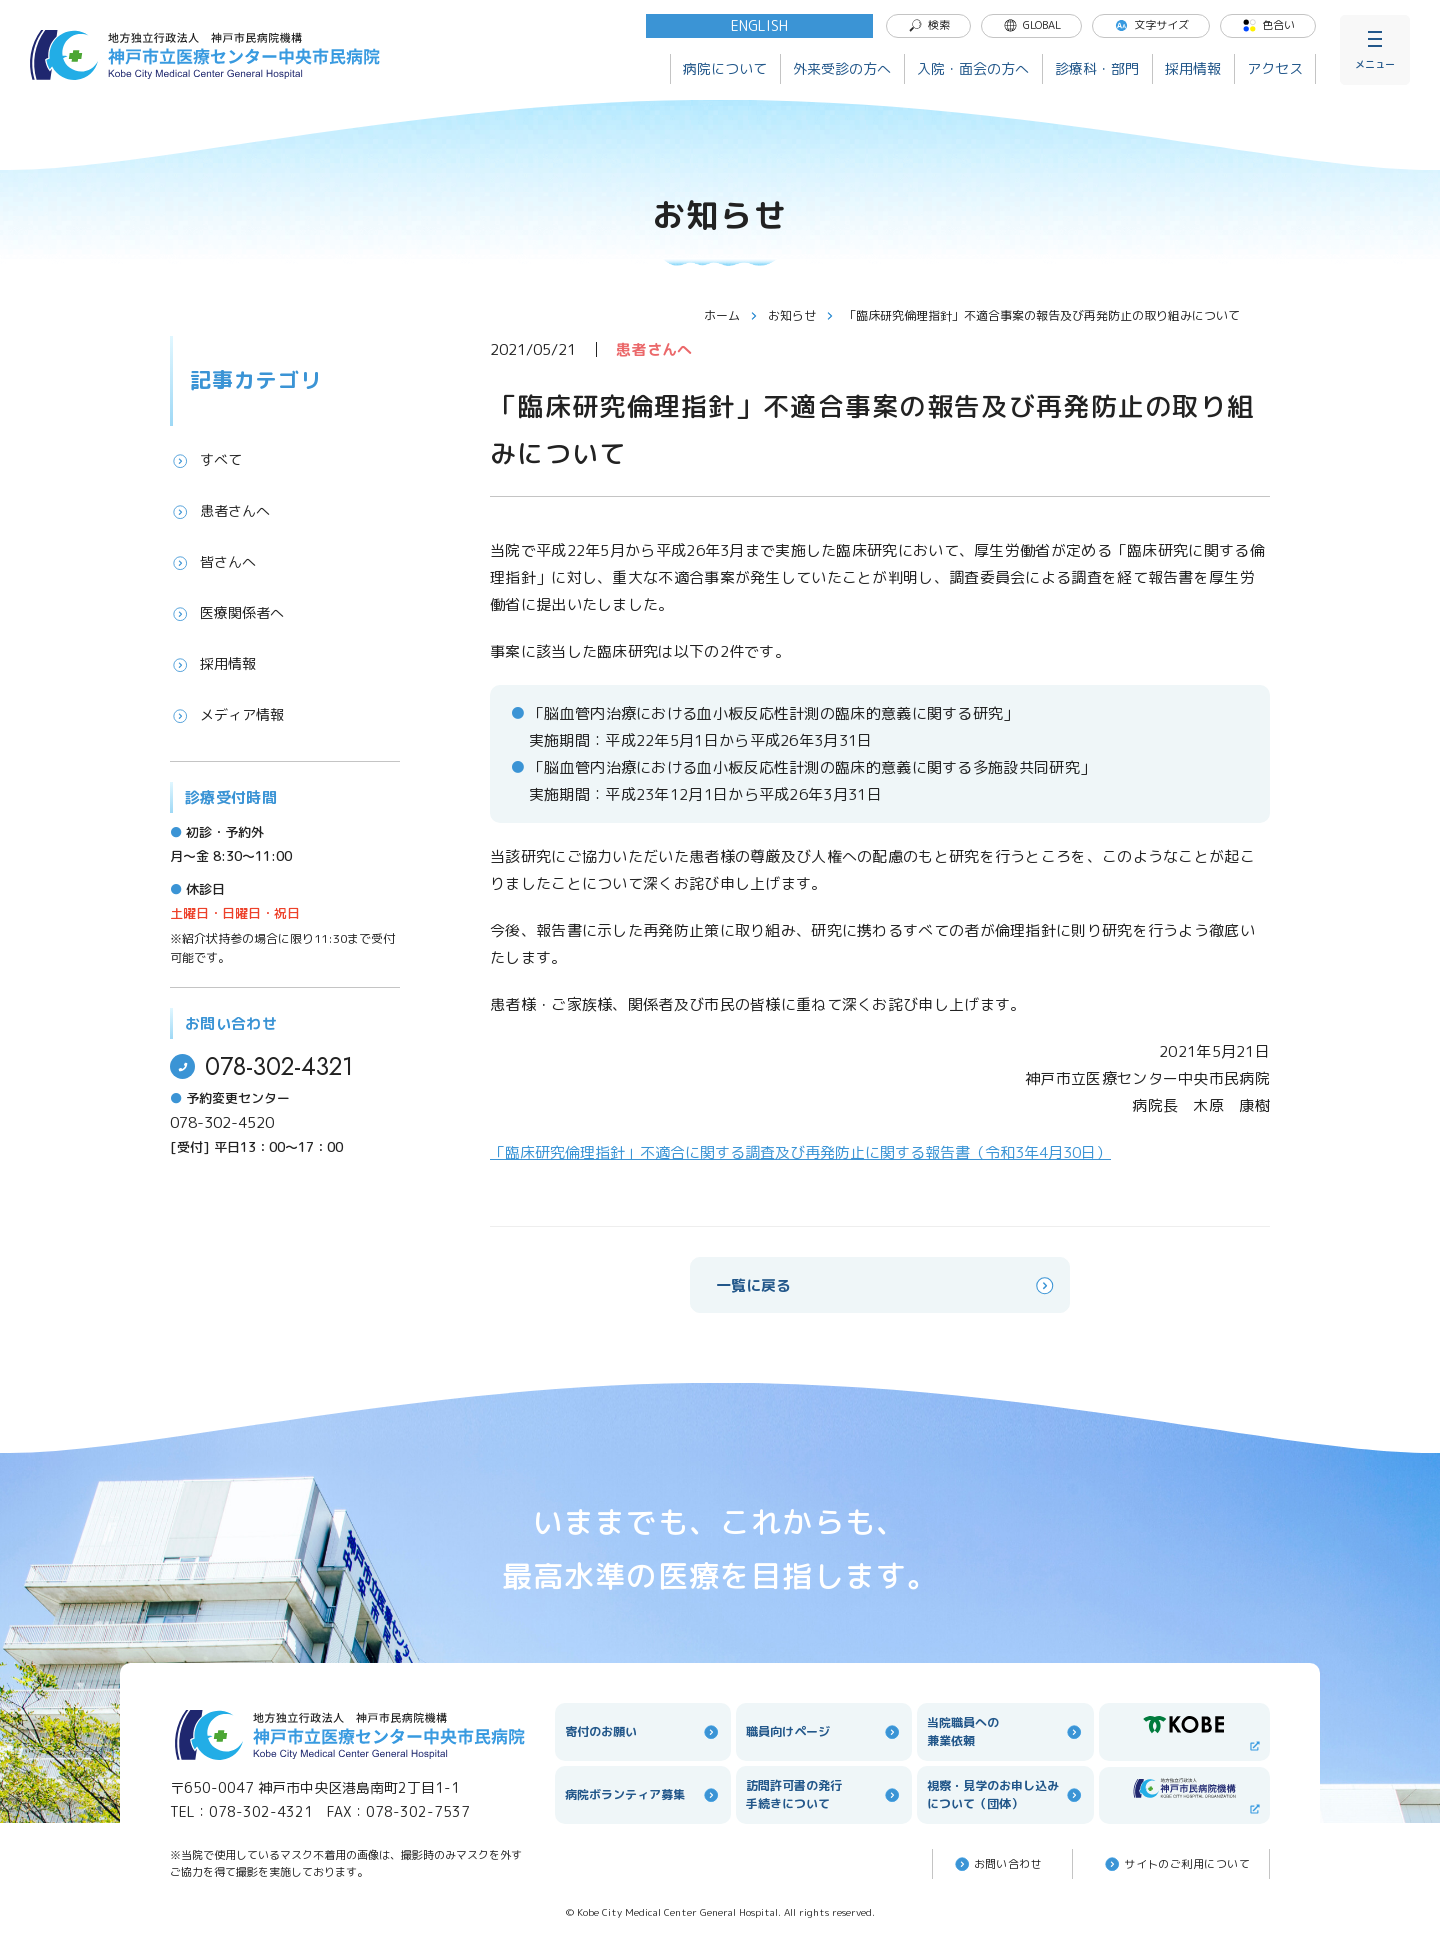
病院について (725, 68)
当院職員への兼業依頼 (1005, 1731)
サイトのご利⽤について (1176, 1864)
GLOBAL (1032, 25)
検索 (929, 25)
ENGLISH (759, 25)
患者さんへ (220, 511)
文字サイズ (1151, 25)
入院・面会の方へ (973, 68)
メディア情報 (227, 715)
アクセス (1275, 68)
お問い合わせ (997, 1864)
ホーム (731, 315)
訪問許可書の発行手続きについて (824, 1794)
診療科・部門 (1097, 68)
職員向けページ (824, 1732)
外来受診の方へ (842, 68)
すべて (206, 460)
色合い (1268, 25)
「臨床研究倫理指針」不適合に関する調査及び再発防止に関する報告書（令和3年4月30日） (800, 1152)
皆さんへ (213, 562)
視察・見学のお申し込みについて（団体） (1005, 1794)
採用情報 (1193, 68)
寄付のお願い (643, 1732)
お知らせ (801, 315)
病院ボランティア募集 (643, 1795)
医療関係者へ (227, 613)
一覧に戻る (886, 1285)
